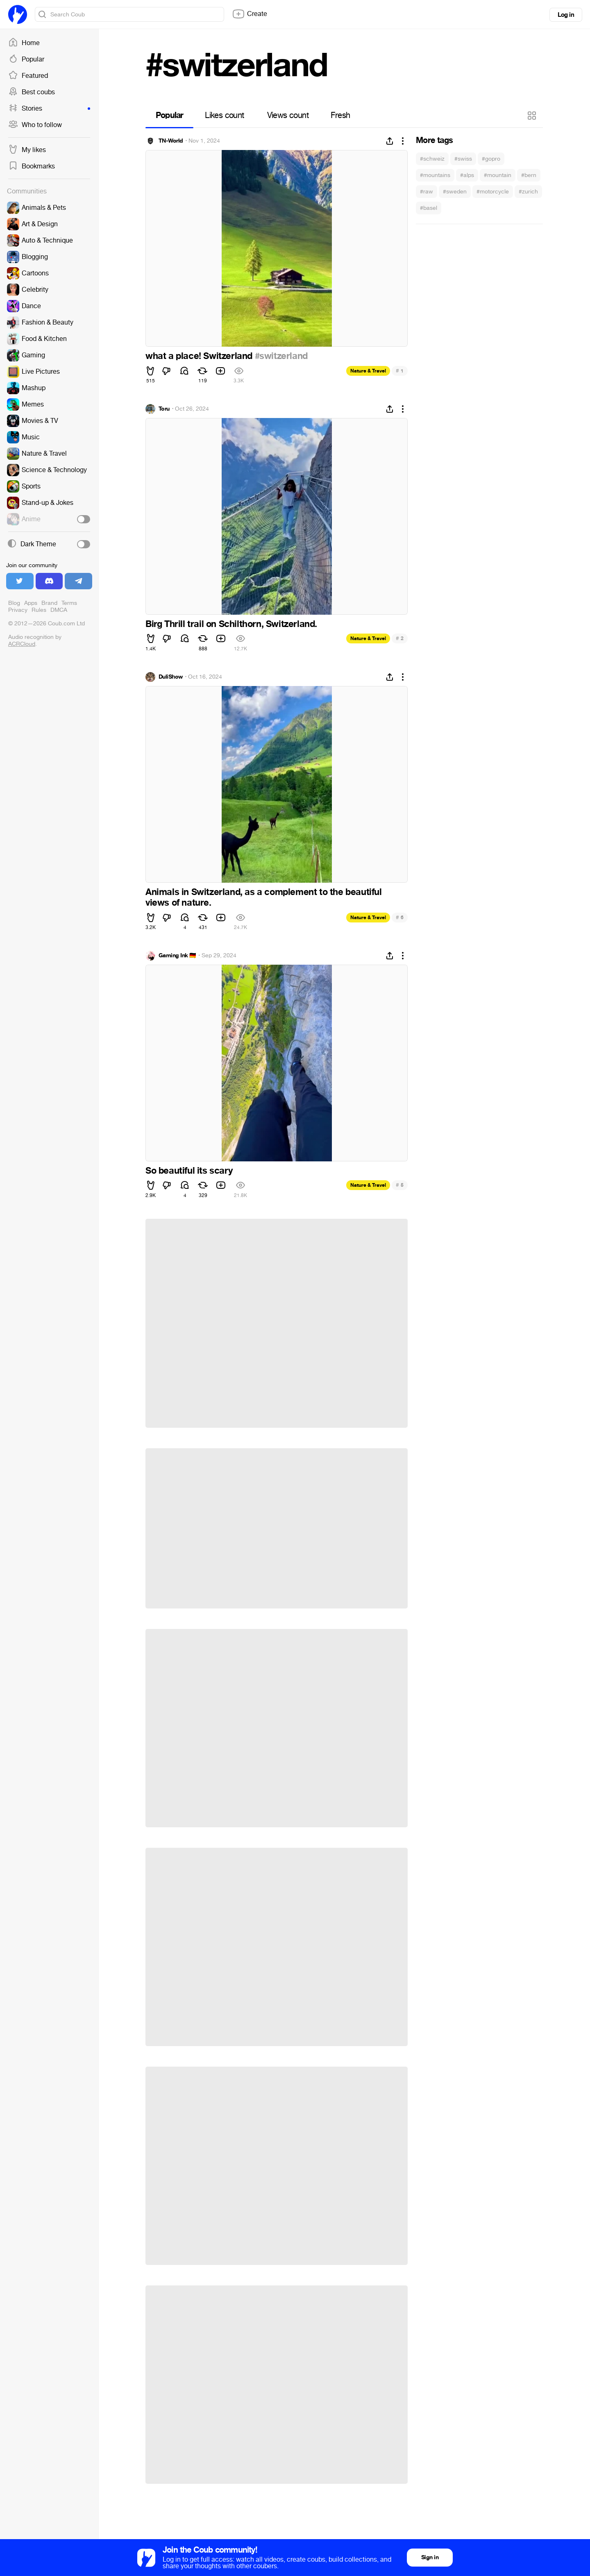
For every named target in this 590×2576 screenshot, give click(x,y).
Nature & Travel (368, 371)
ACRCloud (21, 644)
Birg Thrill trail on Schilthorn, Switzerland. (231, 624)
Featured (28, 76)
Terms (69, 603)
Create (249, 13)
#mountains (435, 175)
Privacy (17, 610)
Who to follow (35, 125)
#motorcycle (493, 191)
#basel (428, 208)
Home (24, 43)
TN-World (171, 141)
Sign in (429, 2557)
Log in (566, 15)
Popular (26, 59)
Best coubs (31, 92)
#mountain (497, 175)
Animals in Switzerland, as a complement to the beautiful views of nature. (263, 897)
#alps (467, 175)
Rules (39, 610)
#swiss (463, 159)
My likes (27, 150)
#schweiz (432, 159)
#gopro (491, 159)
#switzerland (281, 356)
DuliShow (171, 677)
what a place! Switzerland (200, 356)
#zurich (528, 191)
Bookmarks (31, 166)
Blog (14, 603)
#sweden (455, 191)
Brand (49, 603)
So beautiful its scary (188, 1171)
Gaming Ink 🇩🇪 (177, 956)
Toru (164, 409)
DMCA (58, 610)
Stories (49, 108)
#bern (528, 175)
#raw (426, 191)
